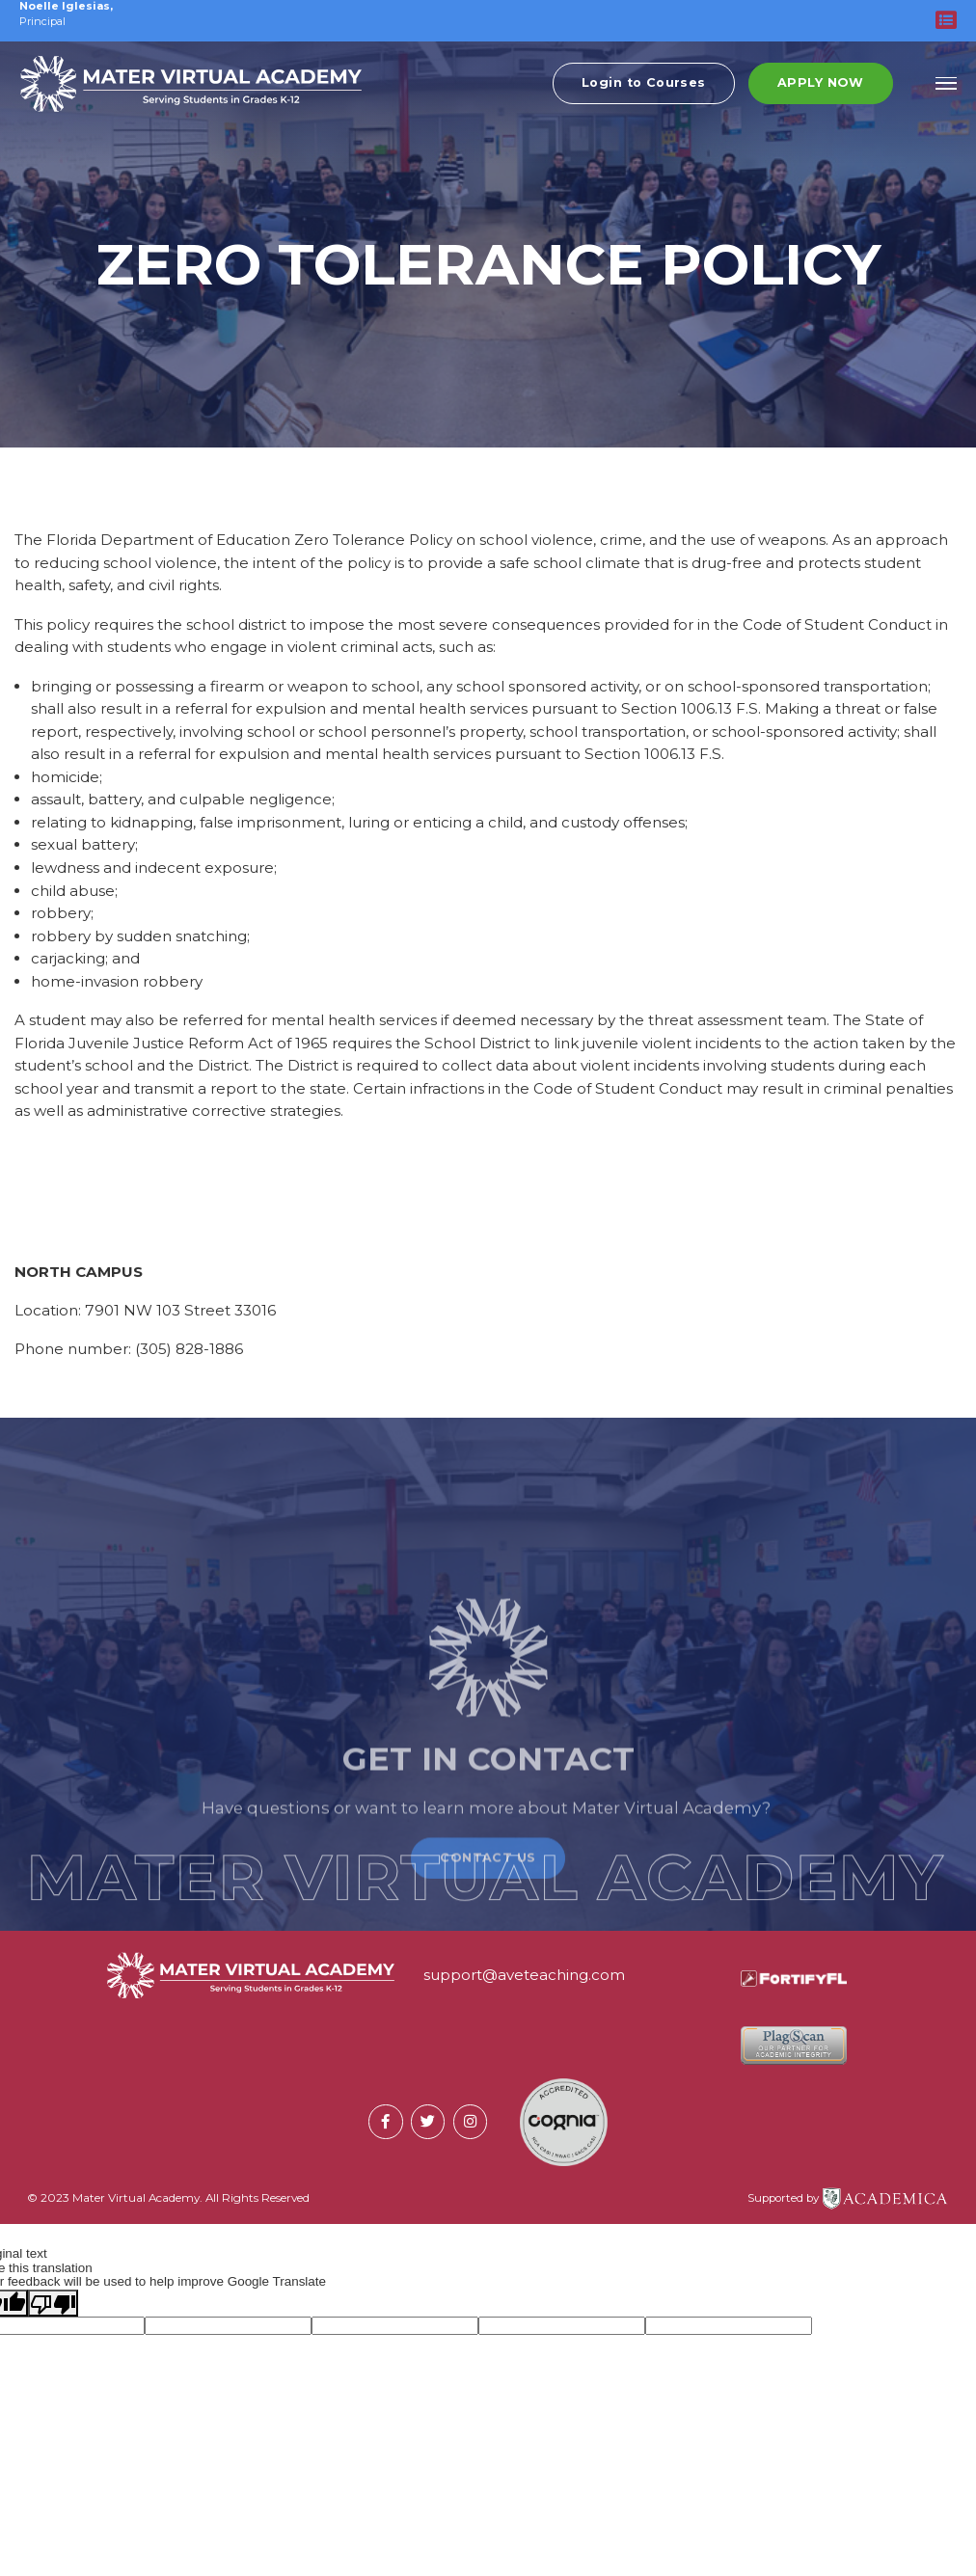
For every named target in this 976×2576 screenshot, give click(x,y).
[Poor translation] (53, 2303)
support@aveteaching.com (524, 1975)
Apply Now (820, 89)
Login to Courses (644, 89)
